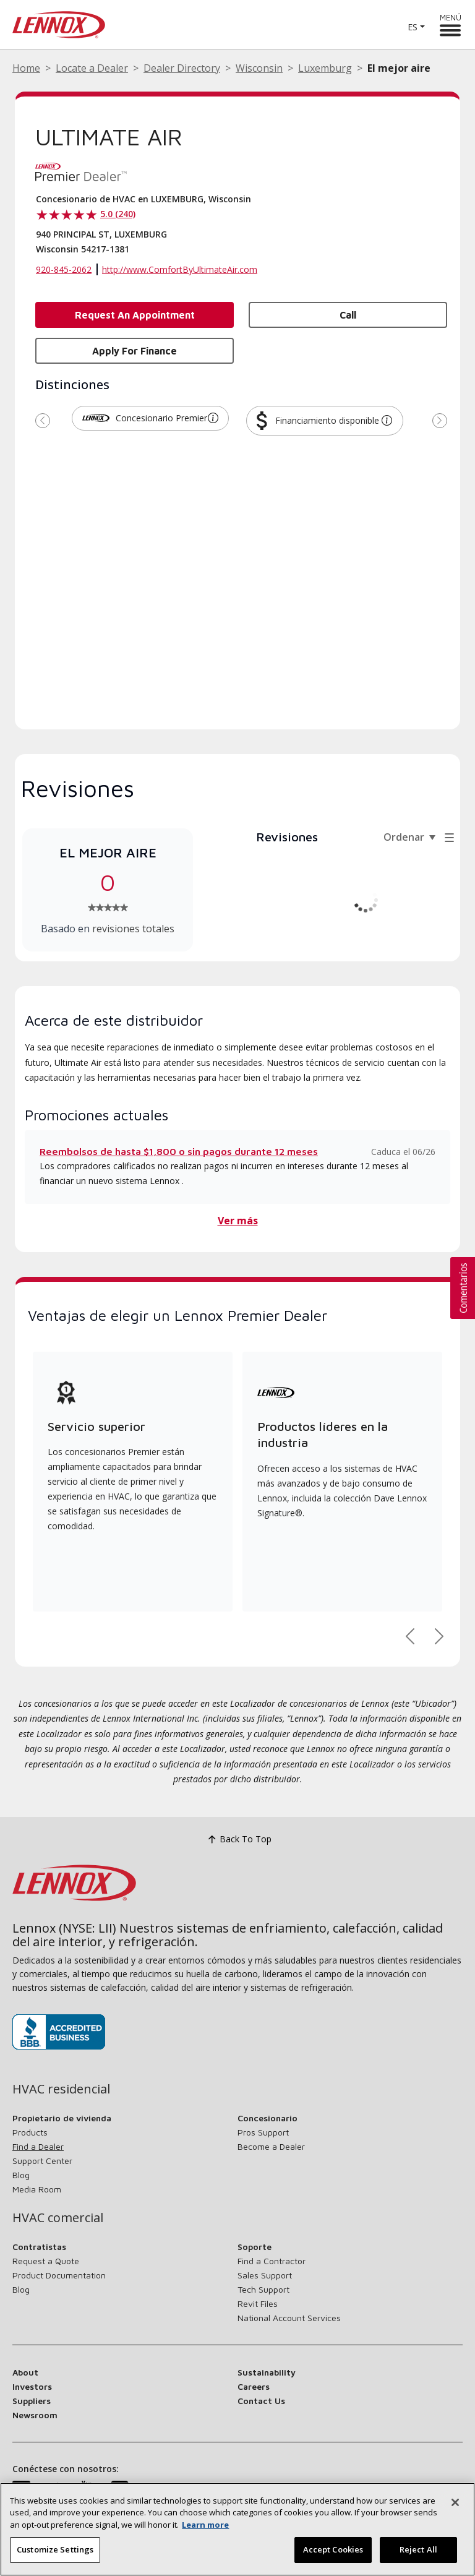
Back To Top (238, 1839)
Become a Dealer (271, 2146)
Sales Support (265, 2275)
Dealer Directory (181, 68)
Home (26, 68)
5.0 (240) (117, 214)
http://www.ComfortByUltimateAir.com (179, 269)
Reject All (418, 2554)
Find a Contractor (272, 2261)
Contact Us (261, 2400)
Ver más (238, 1220)
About (25, 2372)
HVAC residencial (61, 2089)
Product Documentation (59, 2275)
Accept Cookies (333, 2554)
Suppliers (31, 2400)
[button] (213, 418)
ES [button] (412, 27)
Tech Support (263, 2289)
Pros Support (263, 2132)
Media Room (36, 2189)
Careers (254, 2386)
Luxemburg (325, 68)
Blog (21, 2175)
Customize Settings (55, 2554)
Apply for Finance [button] (134, 350)
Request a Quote (45, 2261)
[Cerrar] (455, 2506)
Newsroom (35, 2415)
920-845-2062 (64, 269)
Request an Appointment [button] (135, 314)
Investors (32, 2386)
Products (30, 2132)
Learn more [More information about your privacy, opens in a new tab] (205, 2529)
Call (348, 314)
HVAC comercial (57, 2218)
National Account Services (289, 2317)
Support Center (42, 2160)
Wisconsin (259, 68)
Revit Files (258, 2303)
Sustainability (267, 2372)
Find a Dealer (38, 2146)
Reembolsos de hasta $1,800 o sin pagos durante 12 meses (179, 1151)
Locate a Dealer (92, 68)
